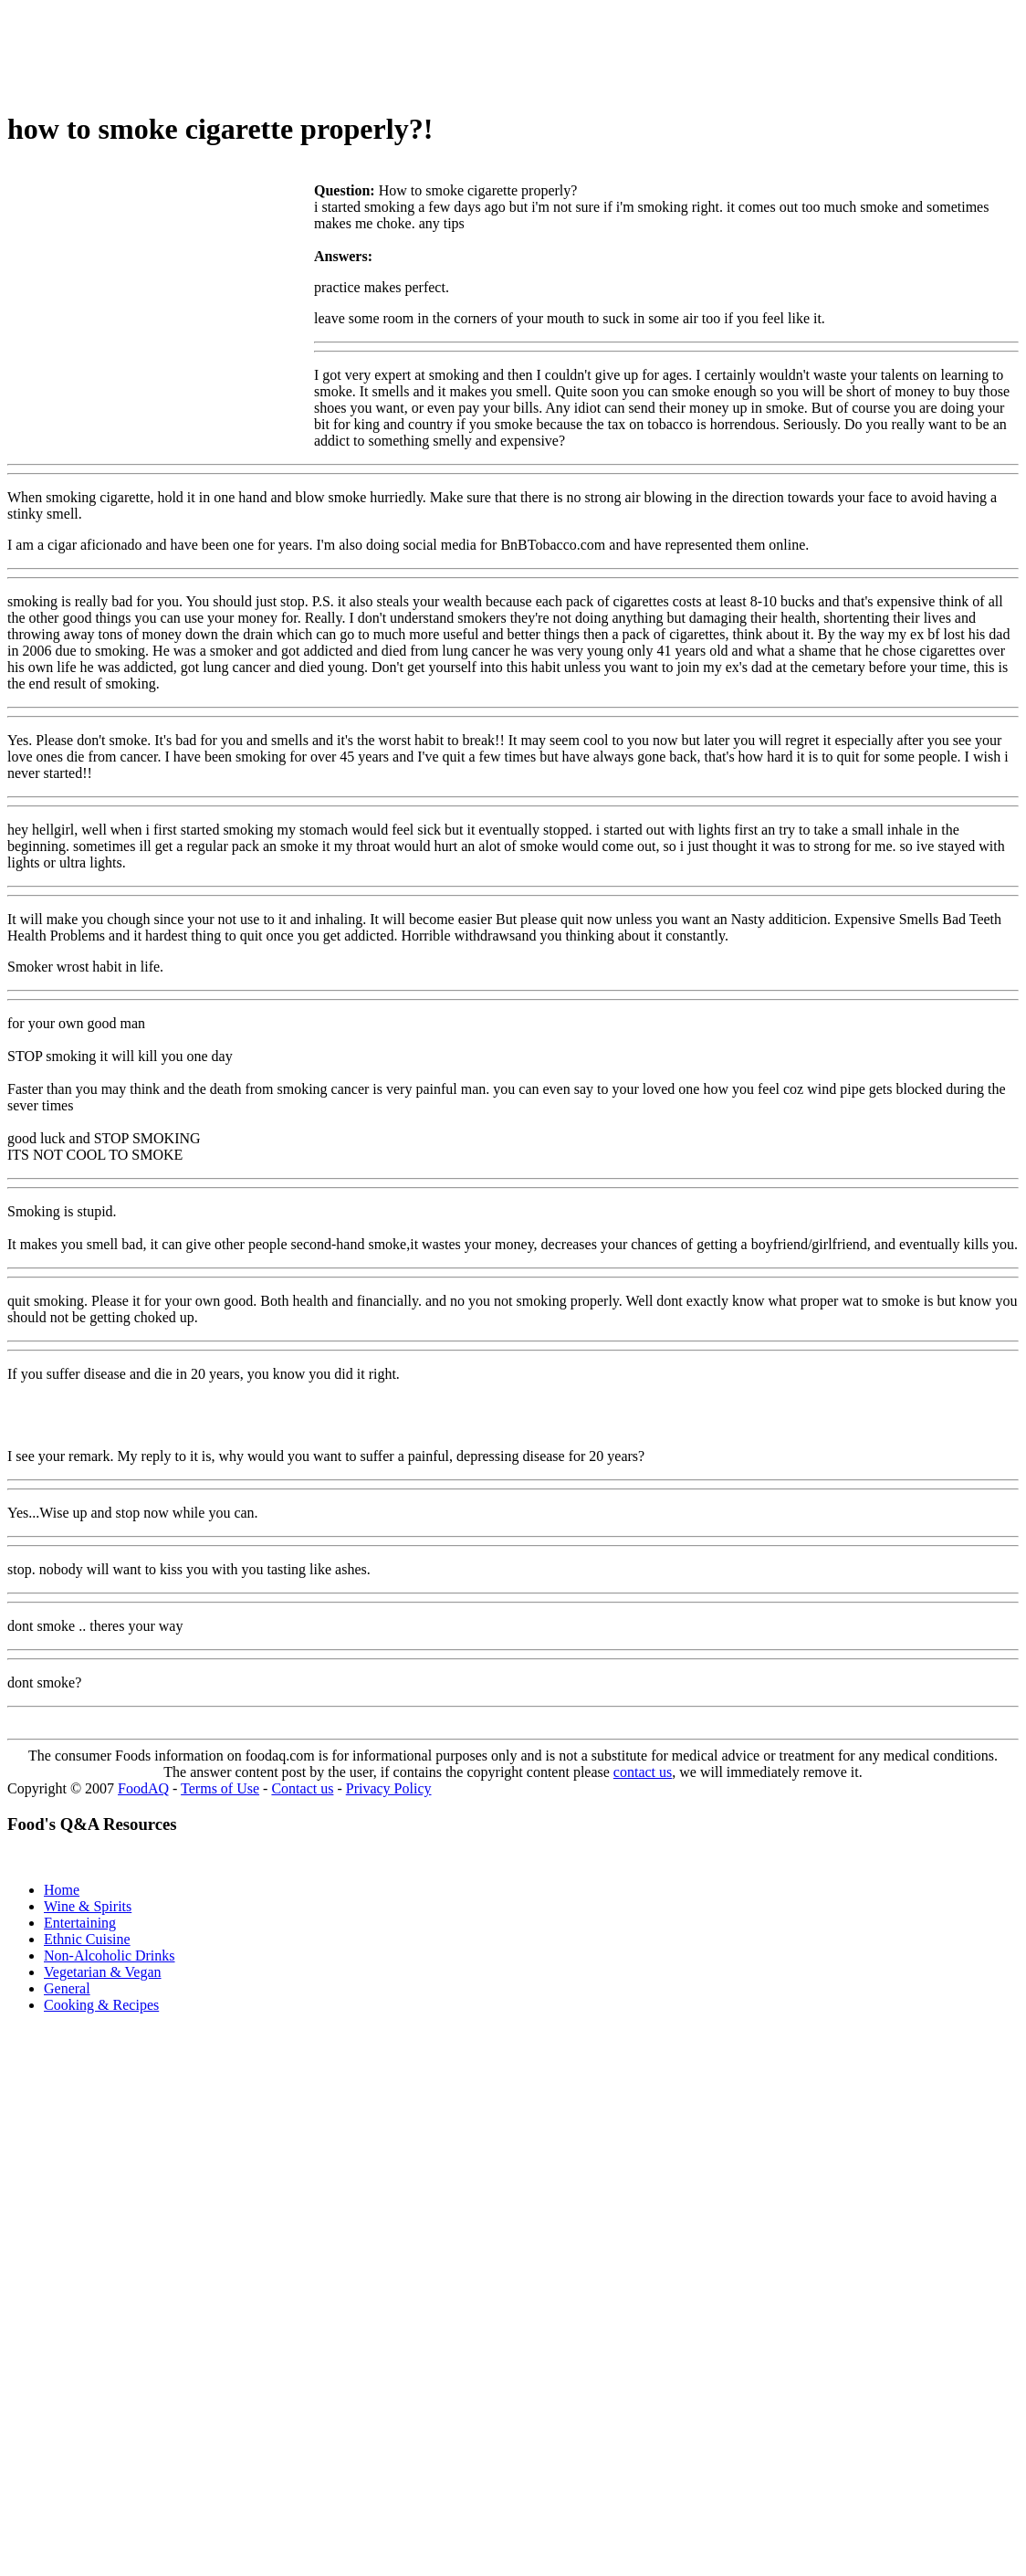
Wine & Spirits (87, 1906)
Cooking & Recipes (101, 2005)
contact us (642, 1772)
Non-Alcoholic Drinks (109, 1955)
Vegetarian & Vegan (103, 1972)
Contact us (302, 1788)
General (67, 1988)
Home (61, 1890)
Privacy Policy (389, 1788)
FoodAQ (143, 1788)
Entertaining (80, 1922)
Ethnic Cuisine (87, 1939)
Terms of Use (220, 1788)
